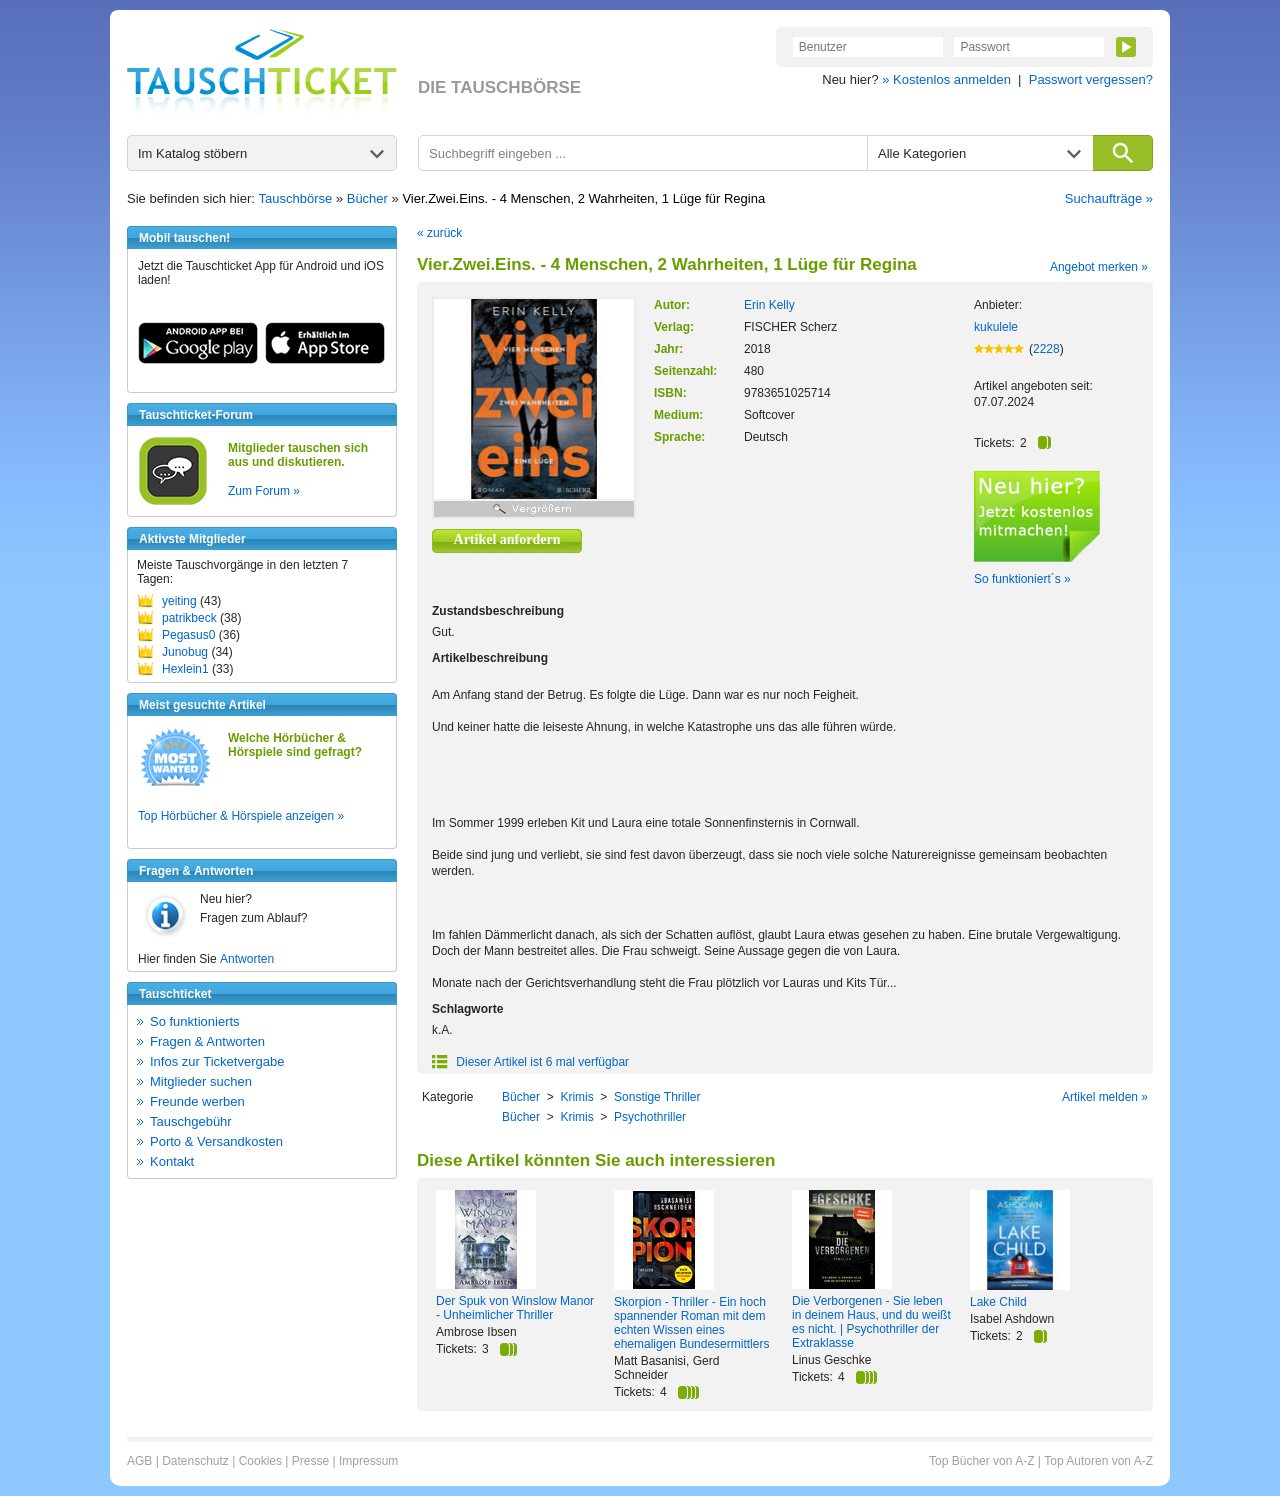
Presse (310, 1461)
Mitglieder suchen (201, 1081)
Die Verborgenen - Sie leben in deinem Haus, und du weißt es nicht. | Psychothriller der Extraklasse (871, 1322)
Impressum (368, 1461)
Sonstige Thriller (657, 1097)
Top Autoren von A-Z (1098, 1461)
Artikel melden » (1105, 1097)
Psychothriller (650, 1117)
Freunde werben (197, 1101)
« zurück (439, 233)
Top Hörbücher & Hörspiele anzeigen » (241, 816)
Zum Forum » (264, 491)
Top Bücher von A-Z (981, 1461)
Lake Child (998, 1302)
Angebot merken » (1099, 267)
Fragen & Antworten (207, 1041)
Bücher (367, 198)
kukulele (996, 327)
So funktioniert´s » (1022, 579)
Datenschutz (195, 1461)
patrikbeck (189, 618)
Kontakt (172, 1161)
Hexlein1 (185, 669)
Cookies (260, 1461)
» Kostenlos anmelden (946, 79)
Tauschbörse (296, 198)
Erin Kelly (769, 305)
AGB (139, 1461)
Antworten (247, 959)
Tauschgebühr (191, 1121)
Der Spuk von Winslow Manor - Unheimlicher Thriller (515, 1308)
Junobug (185, 652)
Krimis (576, 1097)
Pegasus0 (188, 635)
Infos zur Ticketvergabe (217, 1061)
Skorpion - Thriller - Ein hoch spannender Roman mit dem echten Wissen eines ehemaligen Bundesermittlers (691, 1323)
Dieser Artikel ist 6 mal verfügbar (530, 1062)
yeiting (179, 601)
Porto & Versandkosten (216, 1141)
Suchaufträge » (1109, 198)
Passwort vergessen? (1091, 79)
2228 (1046, 349)
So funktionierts (195, 1021)
